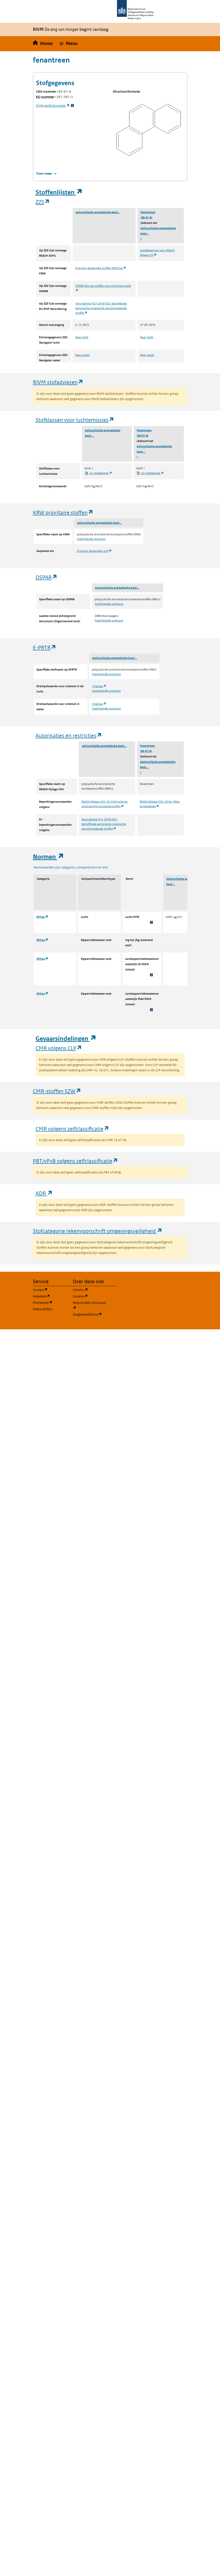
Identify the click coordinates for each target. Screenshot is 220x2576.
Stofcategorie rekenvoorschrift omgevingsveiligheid (98, 1231)
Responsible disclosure (90, 1305)
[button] (68, 43)
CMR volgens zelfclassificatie (72, 1128)
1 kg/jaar (99, 686)
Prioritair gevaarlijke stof (94, 551)
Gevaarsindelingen (66, 1039)
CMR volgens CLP (59, 1048)
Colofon (90, 1289)
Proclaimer (50, 1302)
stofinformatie (53, 106)
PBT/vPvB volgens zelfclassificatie (75, 1161)
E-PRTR (44, 647)
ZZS (43, 202)
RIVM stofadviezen (58, 382)
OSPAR (46, 577)
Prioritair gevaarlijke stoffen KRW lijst (100, 268)
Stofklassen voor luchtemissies (75, 420)
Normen (48, 857)
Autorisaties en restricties (69, 735)
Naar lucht (81, 337)
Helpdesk (50, 1296)
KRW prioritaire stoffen (63, 512)
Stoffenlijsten (59, 192)
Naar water (82, 355)
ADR (44, 1193)
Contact (50, 1289)
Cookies (90, 1296)
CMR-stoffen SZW (57, 1091)
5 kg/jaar (99, 704)
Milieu (42, 917)
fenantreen (148, 212)
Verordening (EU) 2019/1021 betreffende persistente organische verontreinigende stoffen (101, 308)
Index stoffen (42, 1309)
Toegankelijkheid (90, 1314)
